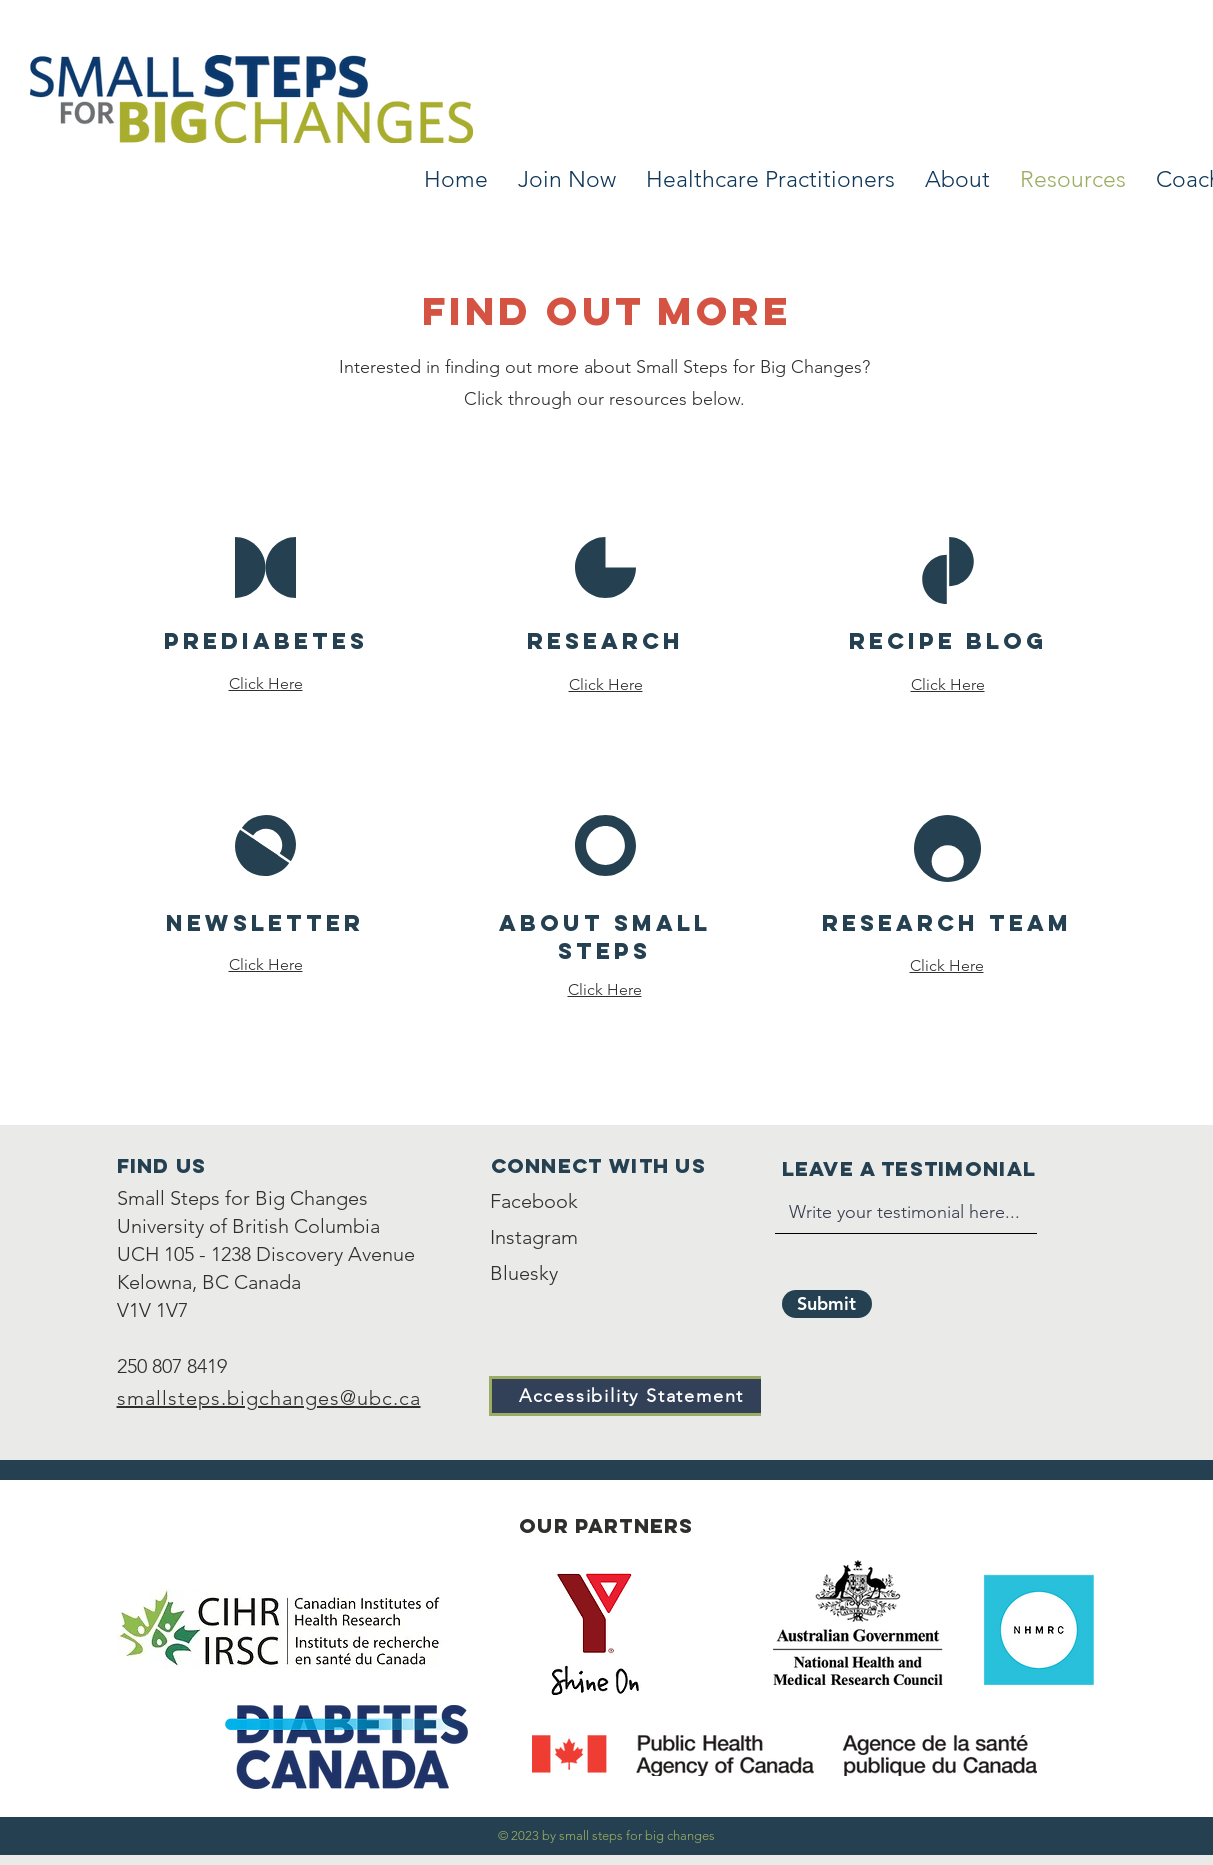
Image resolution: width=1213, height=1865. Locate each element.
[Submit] (827, 1304)
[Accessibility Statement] (634, 1396)
